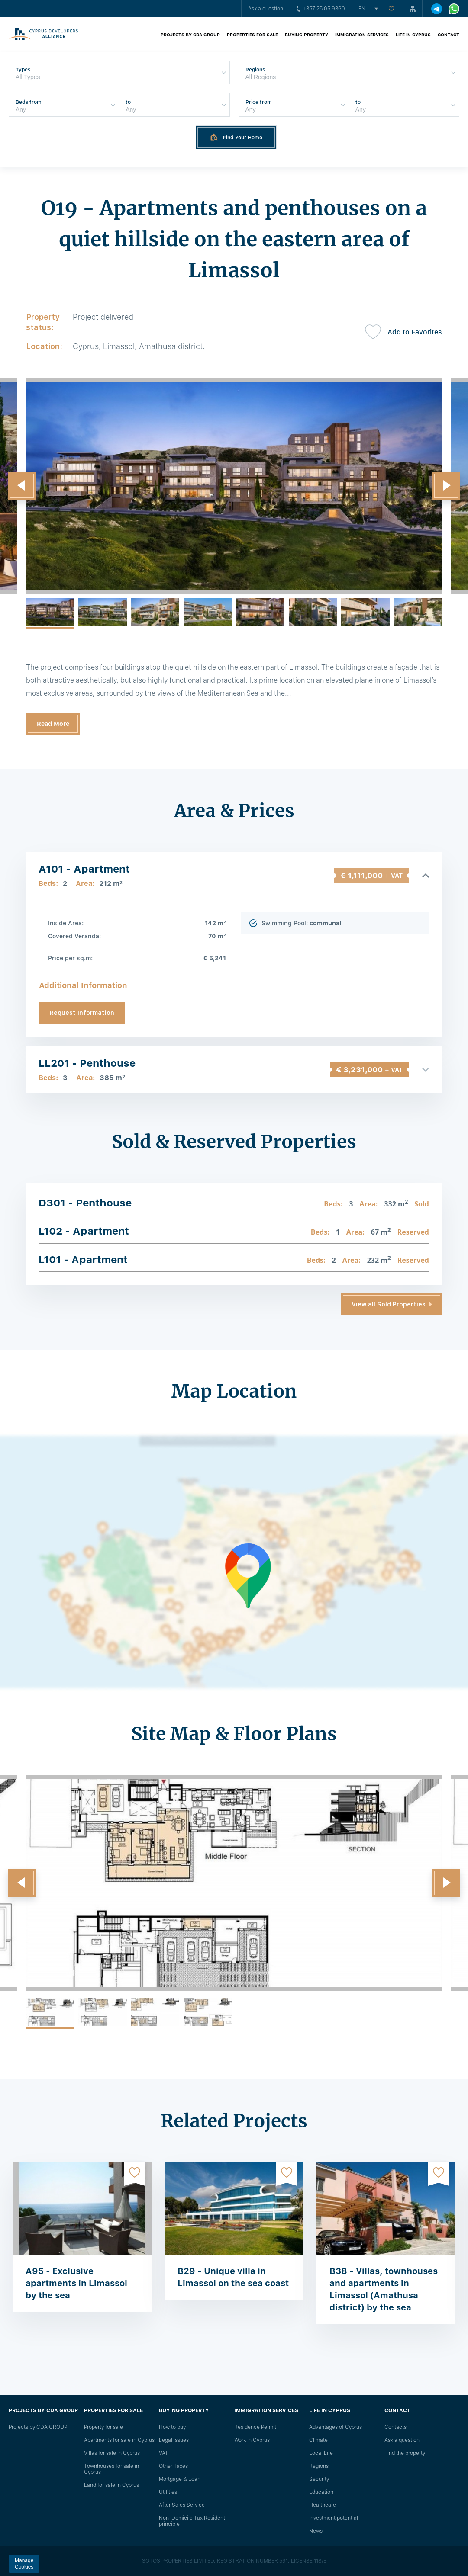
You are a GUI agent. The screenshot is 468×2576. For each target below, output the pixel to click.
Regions (319, 2466)
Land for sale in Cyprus (111, 2485)
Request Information (82, 1012)
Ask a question (265, 9)
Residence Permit (255, 2427)
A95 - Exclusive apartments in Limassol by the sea (76, 2283)
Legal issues (174, 2440)
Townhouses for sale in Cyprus (111, 2469)
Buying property (306, 34)
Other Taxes (173, 2466)
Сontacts (395, 2427)
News (316, 2531)
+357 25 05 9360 (321, 9)
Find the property (404, 2453)
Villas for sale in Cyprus (112, 2453)
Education (321, 2492)
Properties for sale (252, 34)
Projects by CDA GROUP (190, 34)
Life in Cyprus (413, 34)
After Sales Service (182, 2505)
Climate (318, 2440)
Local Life (321, 2453)
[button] (22, 486)
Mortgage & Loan (179, 2479)
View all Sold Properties (389, 1304)
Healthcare (322, 2505)
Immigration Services (362, 34)
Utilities (168, 2492)
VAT (163, 2453)
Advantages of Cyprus (335, 2427)
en (361, 9)
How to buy (172, 2427)
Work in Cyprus (252, 2440)
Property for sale (103, 2427)
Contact (448, 34)
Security (319, 2479)
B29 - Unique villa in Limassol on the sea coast (233, 2277)
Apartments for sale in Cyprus (119, 2440)
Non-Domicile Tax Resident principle (192, 2521)
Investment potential (333, 2518)
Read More (53, 723)
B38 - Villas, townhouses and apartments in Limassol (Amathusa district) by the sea (383, 2289)
